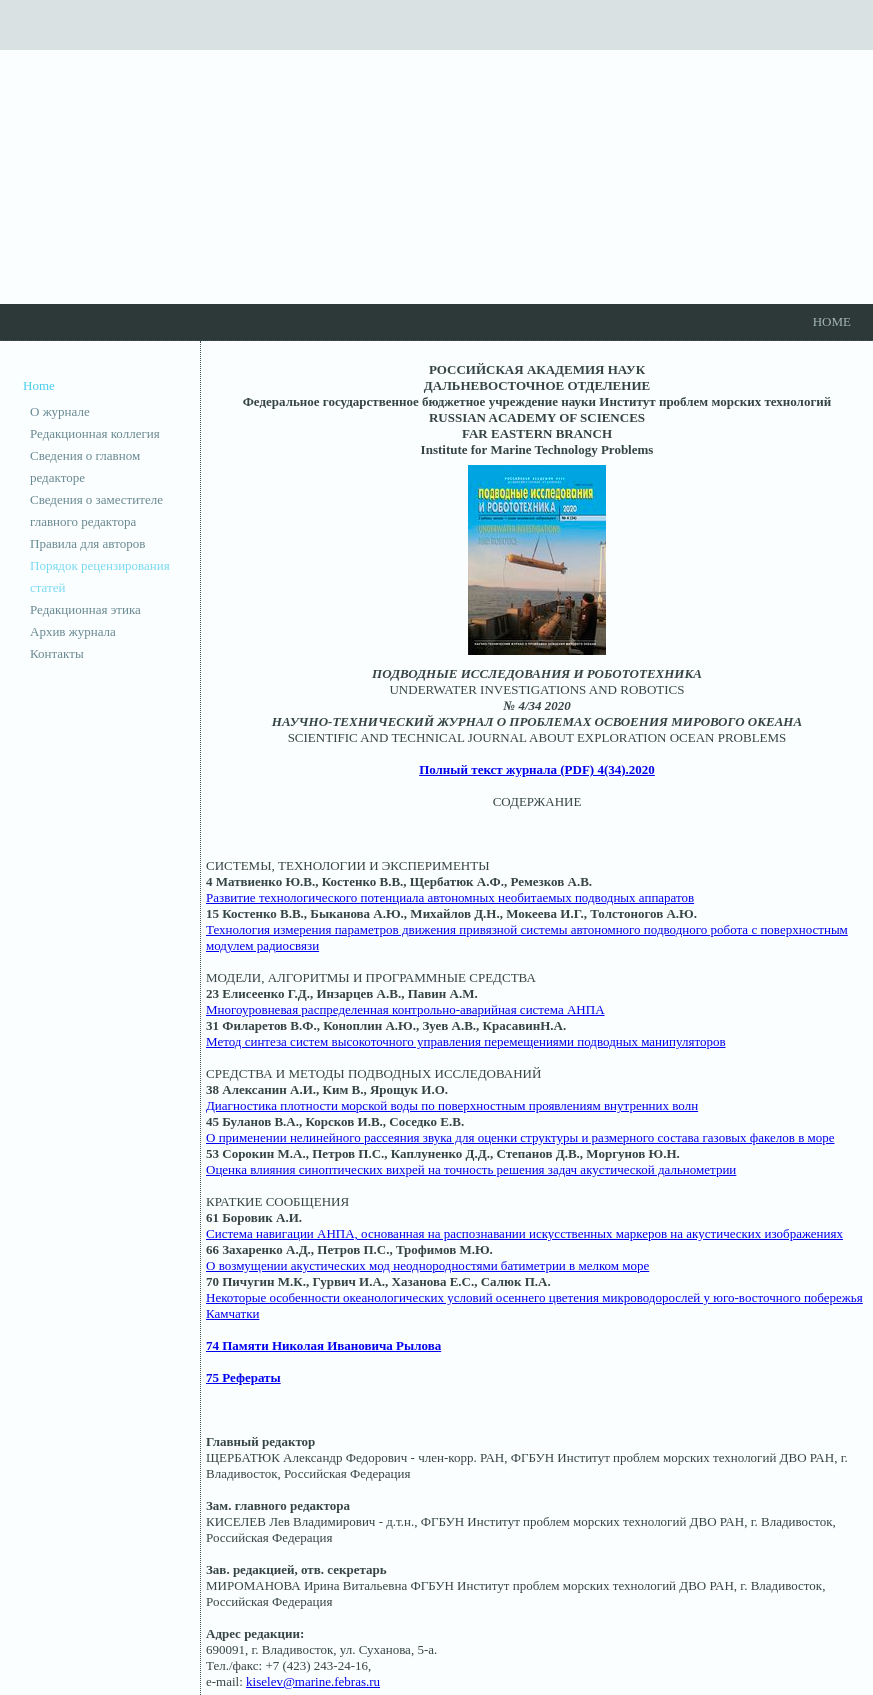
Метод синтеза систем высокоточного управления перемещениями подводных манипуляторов (466, 1041)
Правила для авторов (87, 543)
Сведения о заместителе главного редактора (96, 510)
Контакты (57, 653)
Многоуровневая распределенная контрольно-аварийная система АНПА (405, 1009)
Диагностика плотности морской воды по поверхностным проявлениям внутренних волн (452, 1105)
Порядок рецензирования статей (100, 576)
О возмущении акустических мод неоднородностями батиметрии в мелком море (427, 1265)
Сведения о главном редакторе (85, 466)
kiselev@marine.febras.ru (313, 1681)
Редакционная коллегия (95, 433)
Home (832, 321)
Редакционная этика (85, 609)
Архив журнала (73, 631)
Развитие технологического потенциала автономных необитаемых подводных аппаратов (450, 897)
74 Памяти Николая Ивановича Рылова (323, 1345)
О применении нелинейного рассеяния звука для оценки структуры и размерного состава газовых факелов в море (520, 1137)
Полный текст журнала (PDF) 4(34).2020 (537, 769)
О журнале (60, 411)
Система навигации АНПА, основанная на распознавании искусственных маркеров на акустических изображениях (524, 1233)
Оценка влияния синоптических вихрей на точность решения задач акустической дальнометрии (471, 1169)
